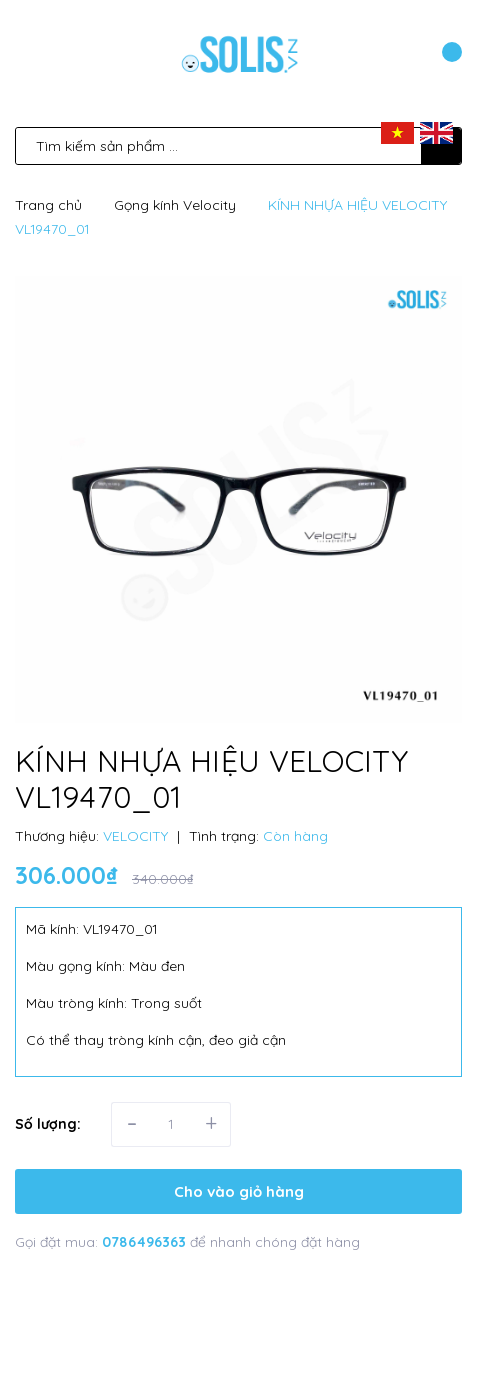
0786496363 (146, 1242)
